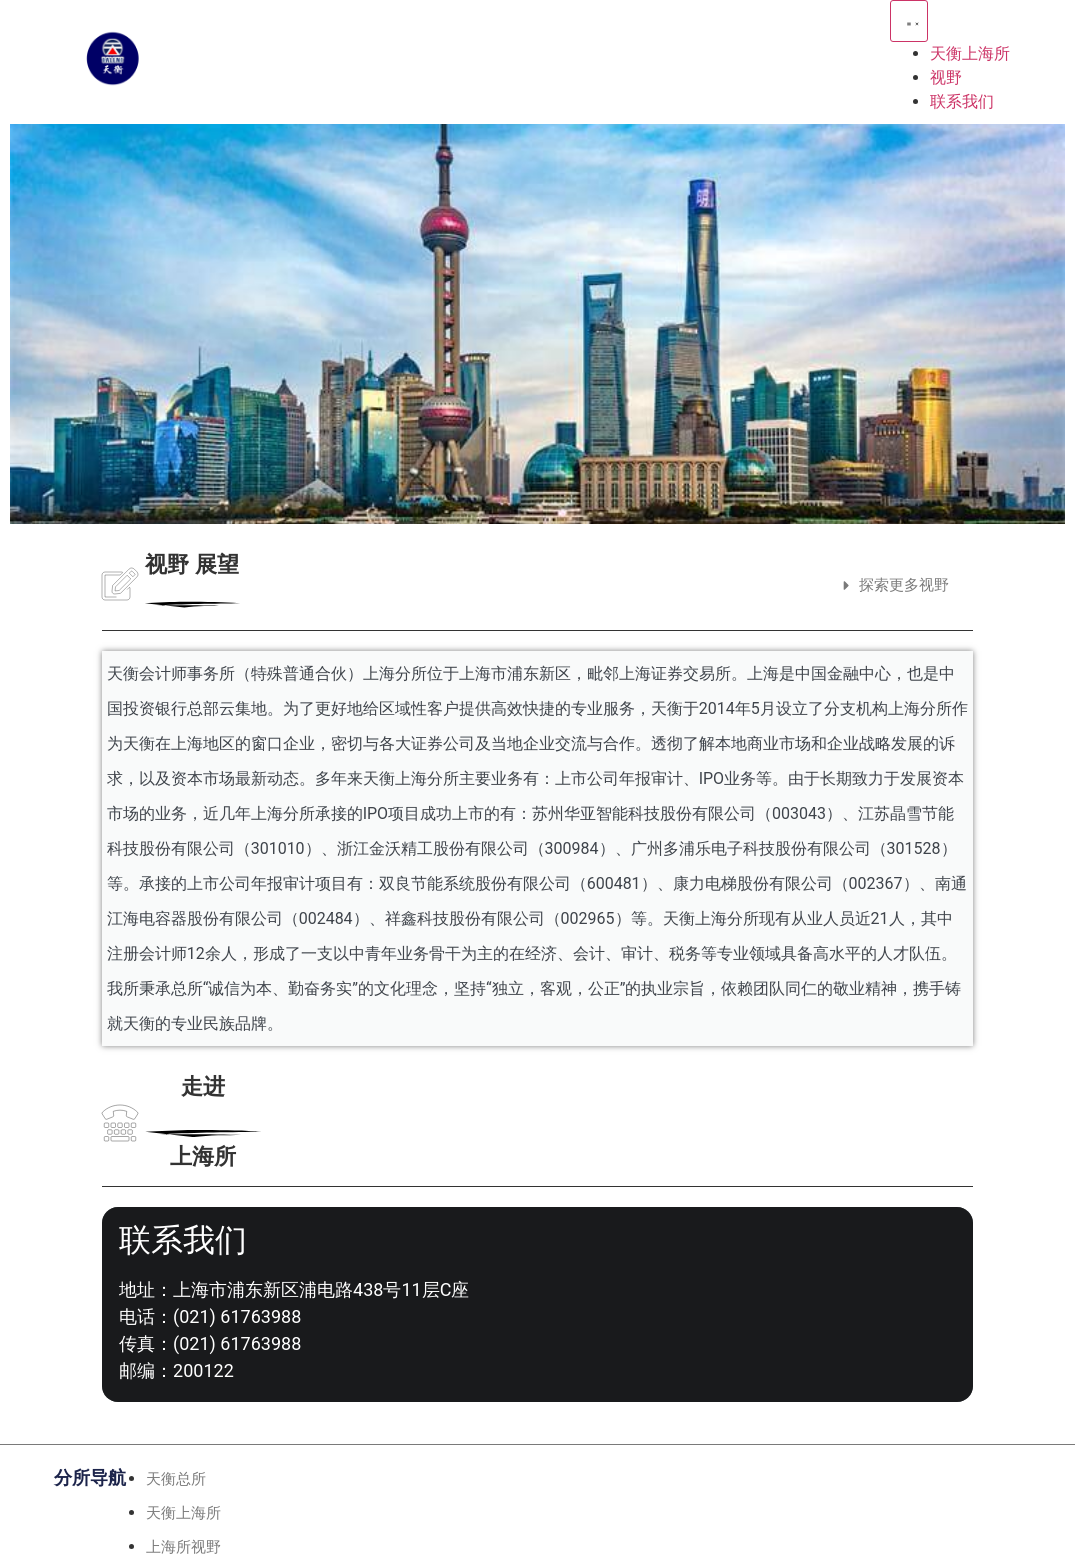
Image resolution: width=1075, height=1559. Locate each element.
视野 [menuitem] (946, 77)
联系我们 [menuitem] (962, 101)
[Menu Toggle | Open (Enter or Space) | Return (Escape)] (909, 21)
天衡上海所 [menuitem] (970, 53)
